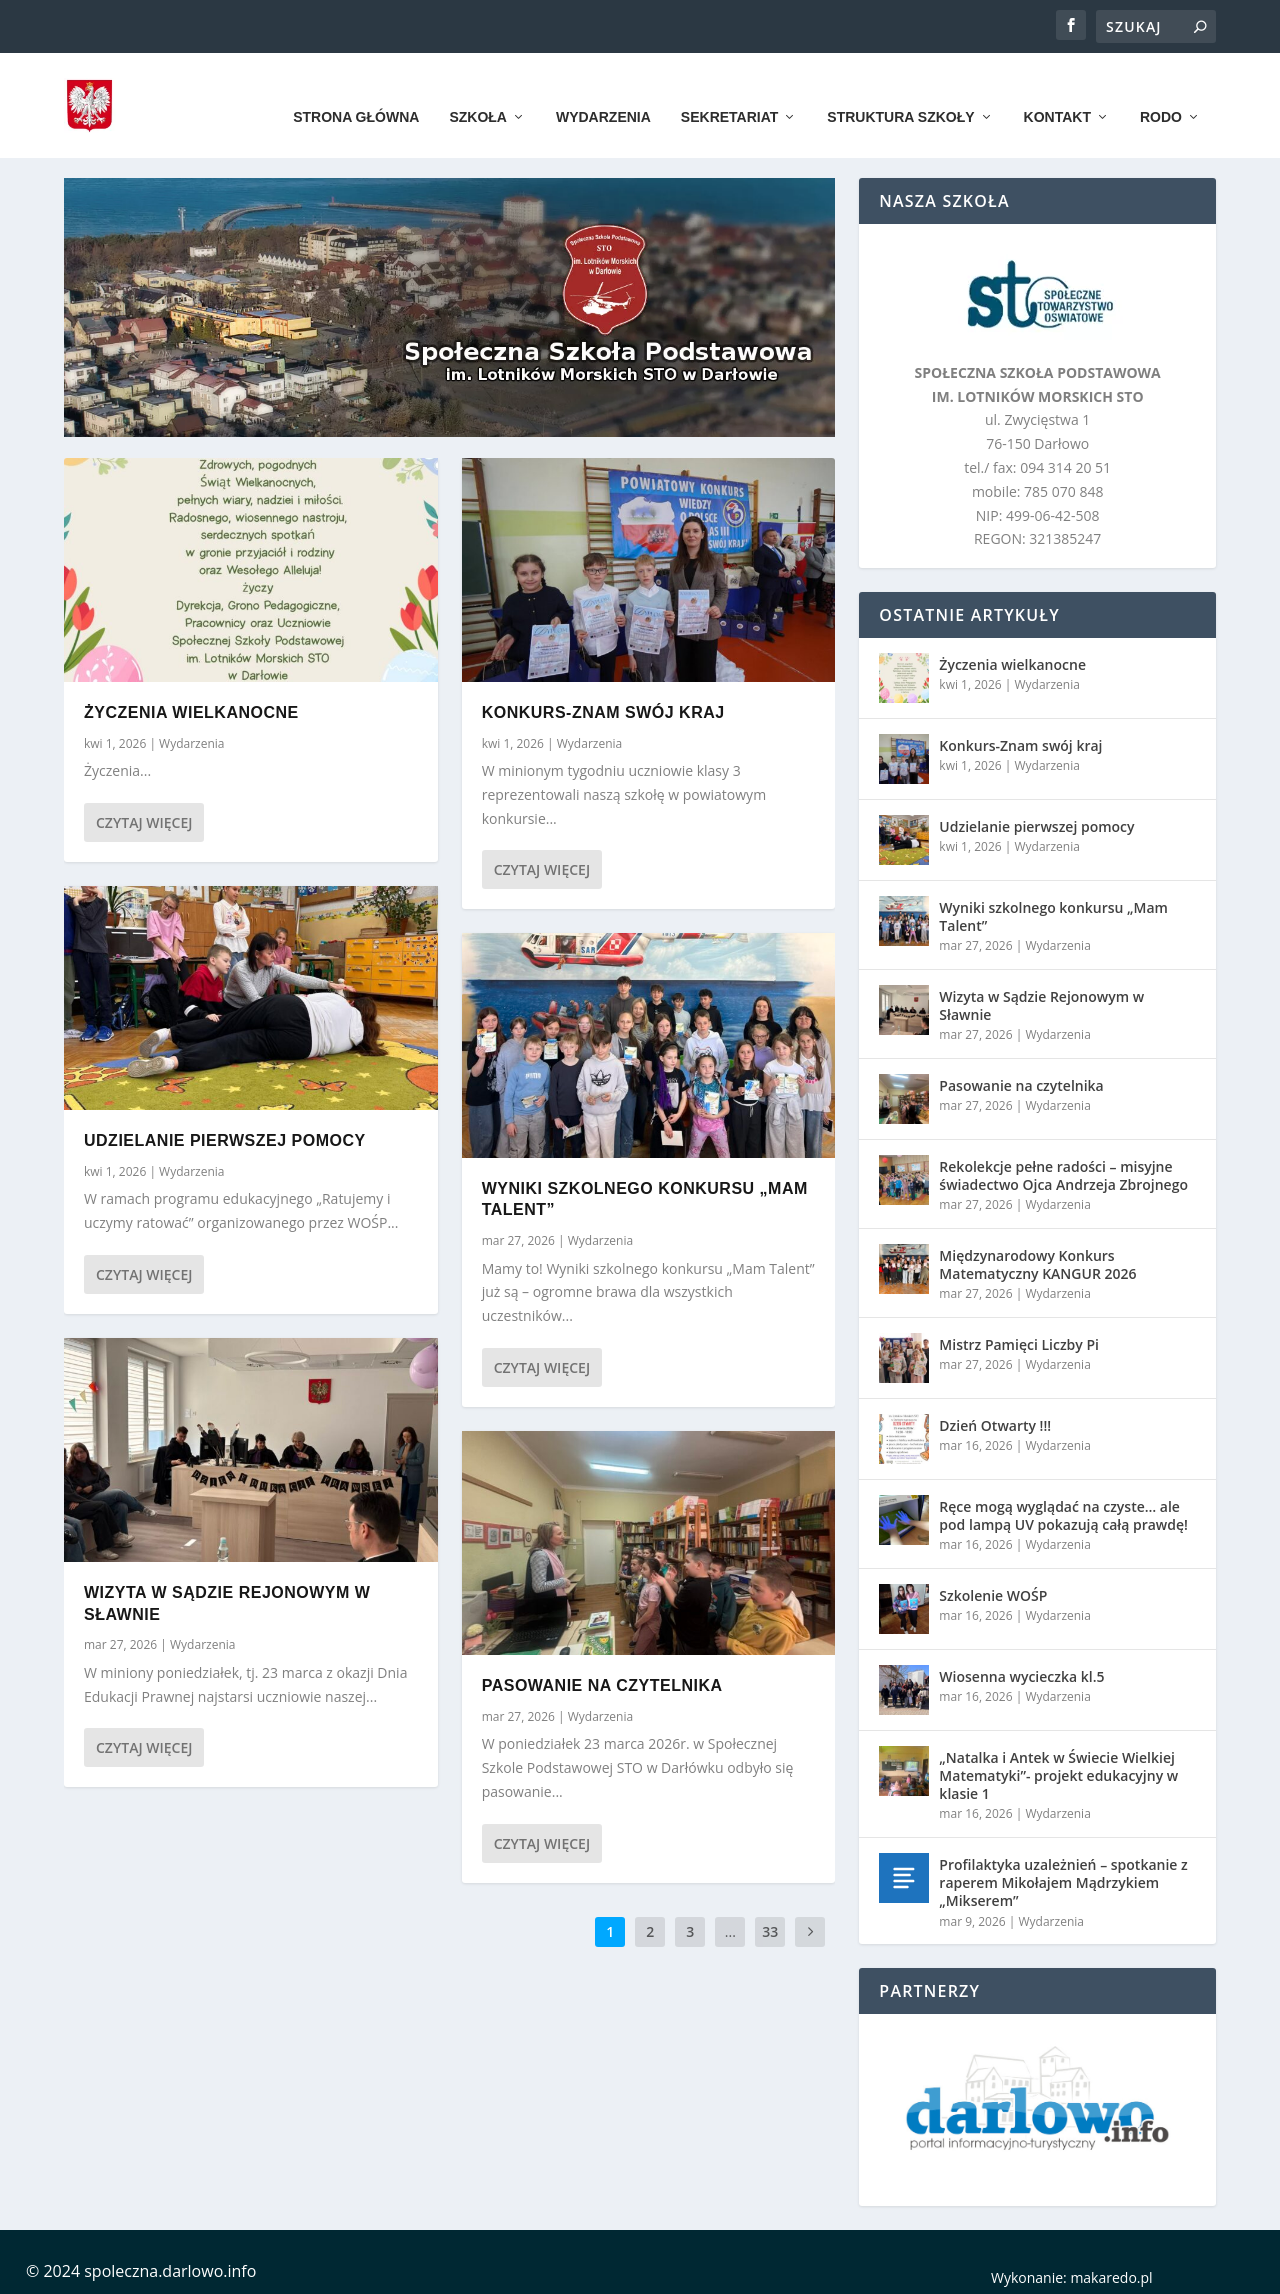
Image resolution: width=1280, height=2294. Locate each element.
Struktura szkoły (900, 92)
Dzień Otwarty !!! (995, 1420)
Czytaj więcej (144, 817)
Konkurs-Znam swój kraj (603, 707)
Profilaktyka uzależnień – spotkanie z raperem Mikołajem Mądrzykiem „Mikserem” (1063, 1877)
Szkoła (478, 92)
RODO (1161, 92)
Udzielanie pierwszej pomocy (225, 1135)
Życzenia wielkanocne (191, 707)
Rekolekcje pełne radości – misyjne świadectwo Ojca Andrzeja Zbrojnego (1063, 1170)
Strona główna (356, 92)
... (730, 1926)
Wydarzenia (603, 92)
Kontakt (1057, 92)
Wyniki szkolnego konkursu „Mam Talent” (1053, 911)
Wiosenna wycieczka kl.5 (1021, 1671)
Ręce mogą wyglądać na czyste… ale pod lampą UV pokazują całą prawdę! (1063, 1510)
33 (770, 1926)
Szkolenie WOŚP (993, 1590)
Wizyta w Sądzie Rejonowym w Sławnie (1041, 1000)
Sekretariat (729, 92)
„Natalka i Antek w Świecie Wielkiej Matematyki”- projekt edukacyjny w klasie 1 (1058, 1770)
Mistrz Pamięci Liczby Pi (1019, 1339)
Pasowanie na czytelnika (602, 1680)
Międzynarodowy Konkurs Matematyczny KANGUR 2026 (1037, 1259)
